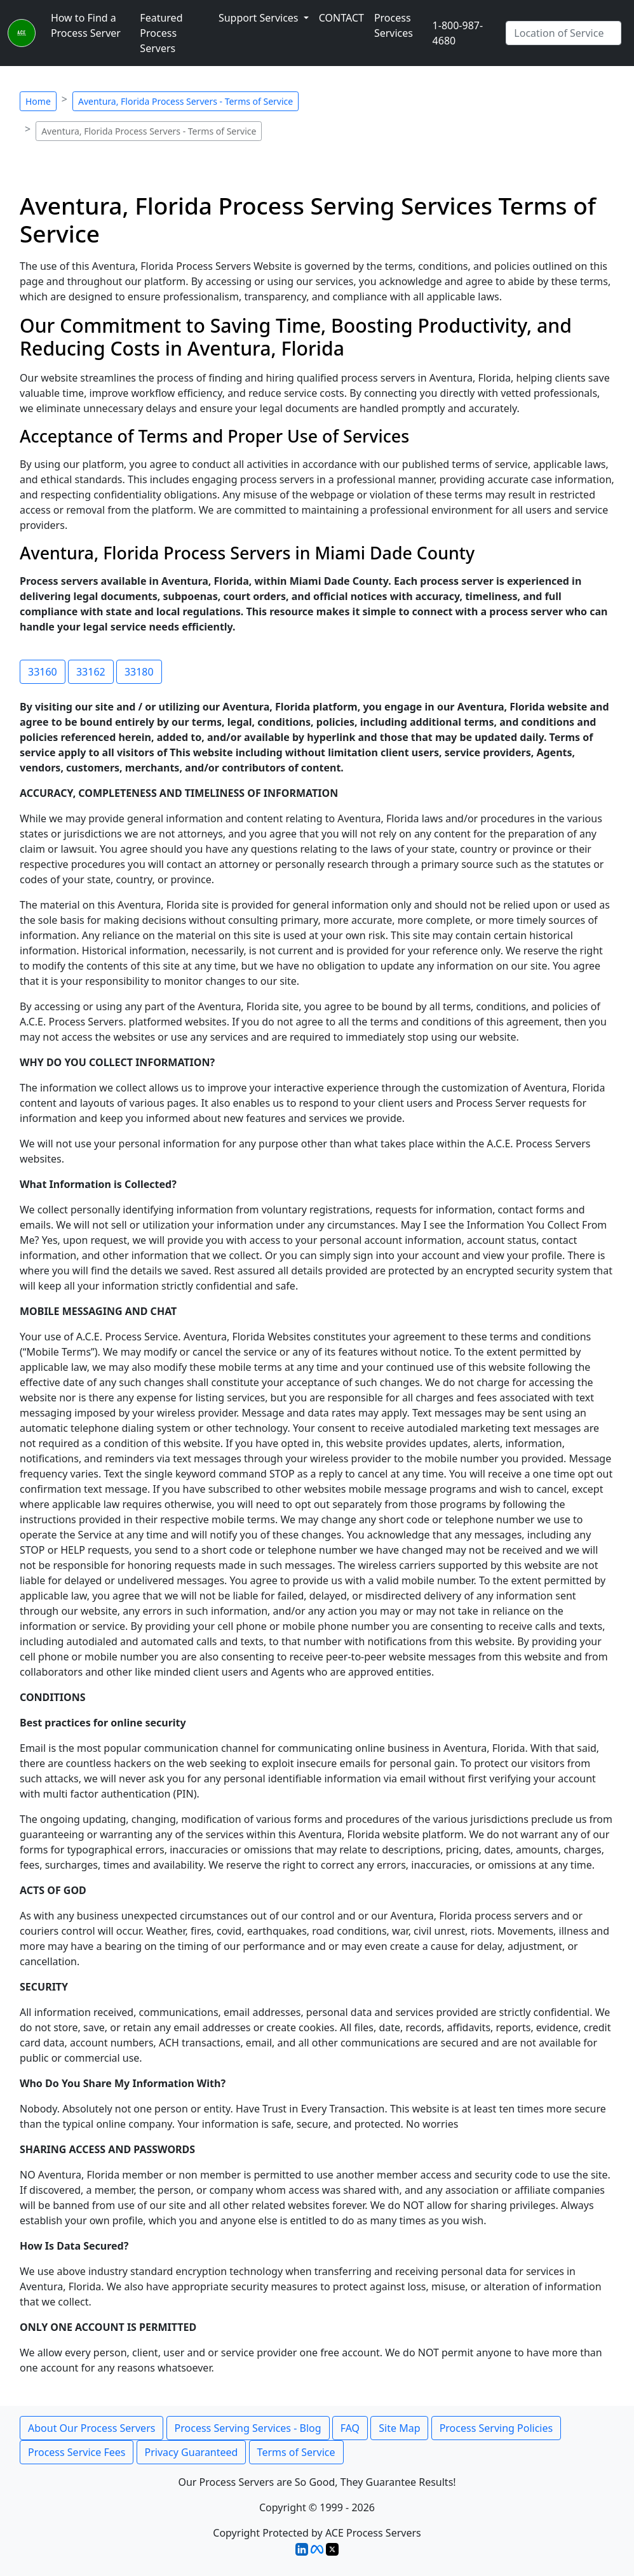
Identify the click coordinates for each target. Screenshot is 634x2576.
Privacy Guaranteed (191, 2452)
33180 (139, 672)
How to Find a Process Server (86, 25)
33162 (90, 672)
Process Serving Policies (496, 2428)
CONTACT (341, 18)
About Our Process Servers (91, 2428)
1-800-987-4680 (458, 33)
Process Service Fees (76, 2452)
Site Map (399, 2428)
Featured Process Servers (161, 33)
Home (38, 101)
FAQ (350, 2428)
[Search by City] (563, 33)
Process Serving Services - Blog (248, 2428)
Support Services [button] (260, 18)
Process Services (393, 25)
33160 (42, 672)
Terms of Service (296, 2452)
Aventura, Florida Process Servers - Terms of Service (185, 101)
